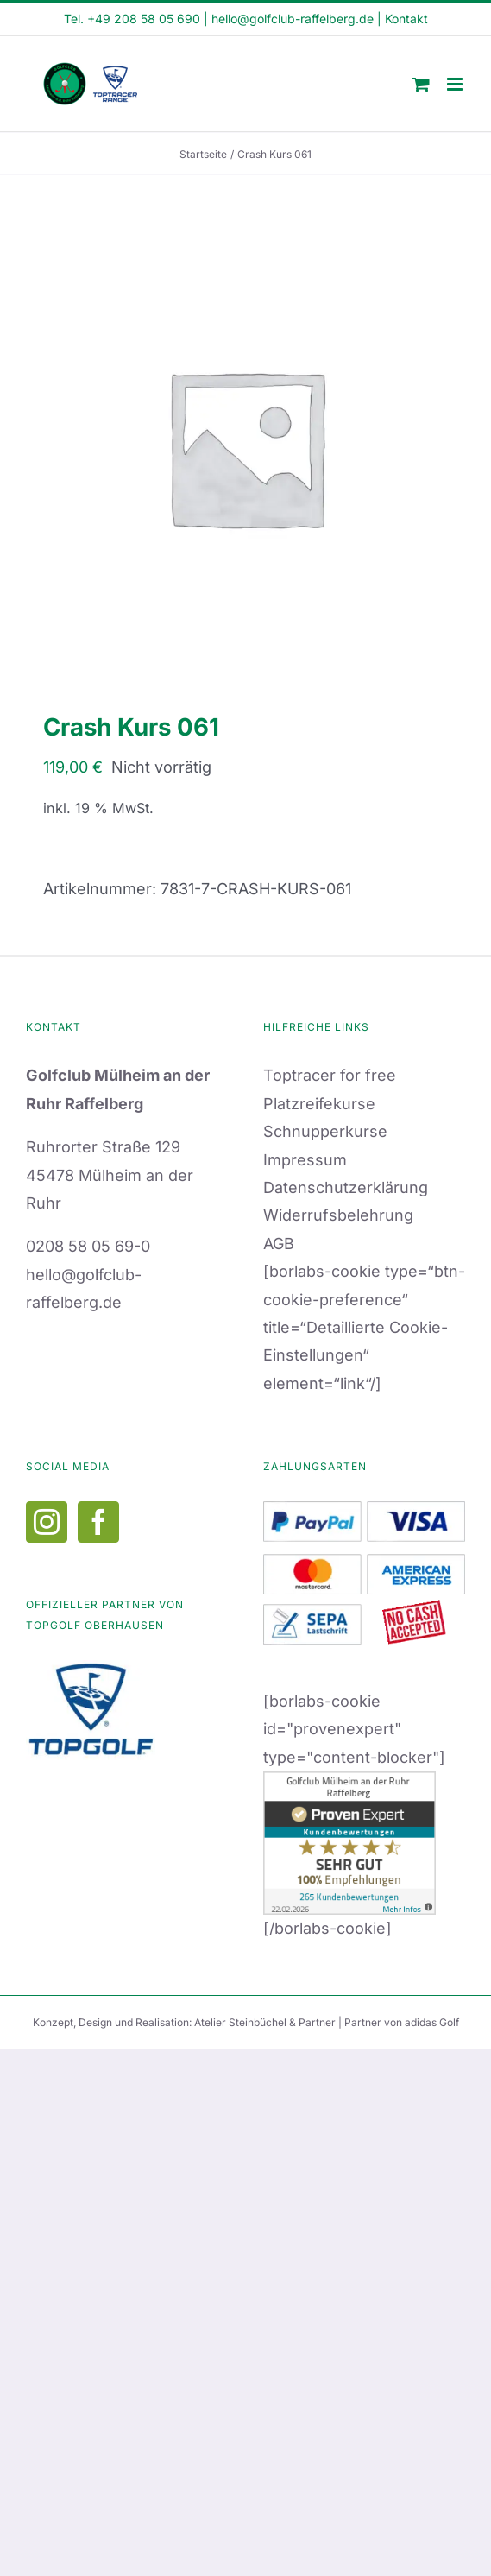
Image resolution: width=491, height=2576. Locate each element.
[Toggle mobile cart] (421, 84)
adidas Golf (432, 2022)
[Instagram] (46, 1522)
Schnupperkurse (325, 1131)
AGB (278, 1243)
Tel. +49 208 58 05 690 (132, 18)
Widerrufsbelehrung (338, 1215)
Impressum (305, 1160)
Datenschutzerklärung (345, 1187)
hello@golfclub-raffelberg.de (292, 18)
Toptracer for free (329, 1075)
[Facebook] (98, 1522)
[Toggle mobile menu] (456, 84)
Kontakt (406, 18)
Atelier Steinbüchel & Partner (266, 2022)
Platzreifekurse (319, 1104)
